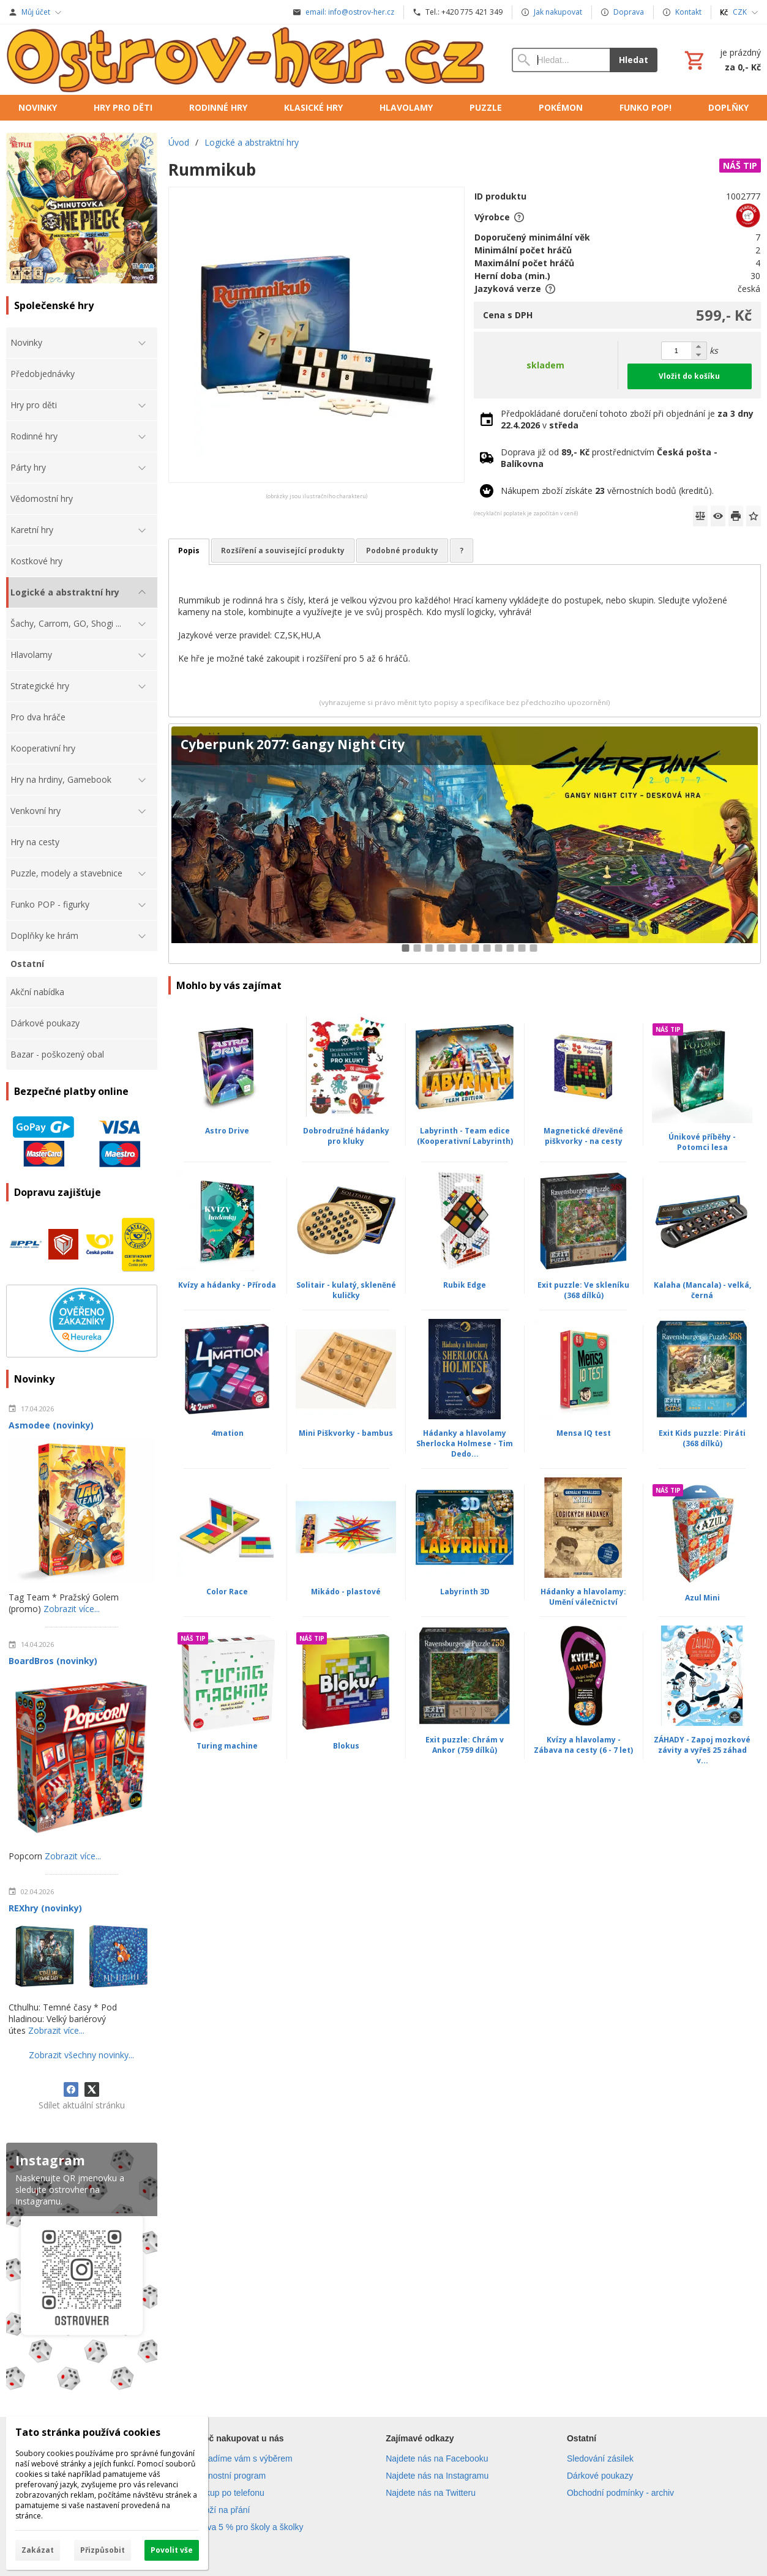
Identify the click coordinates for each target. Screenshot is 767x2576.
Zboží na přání (222, 2510)
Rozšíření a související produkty (283, 550)
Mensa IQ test (583, 1433)
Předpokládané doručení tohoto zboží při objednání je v (627, 419)
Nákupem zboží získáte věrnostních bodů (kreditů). (607, 490)
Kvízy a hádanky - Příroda (227, 1285)
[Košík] (721, 59)
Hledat (633, 59)
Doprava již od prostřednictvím (609, 457)
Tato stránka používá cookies (87, 2432)
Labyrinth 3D (465, 1591)
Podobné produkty (402, 550)
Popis (189, 550)
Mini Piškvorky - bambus (346, 1433)
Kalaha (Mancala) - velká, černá (702, 1290)
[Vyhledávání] (561, 60)
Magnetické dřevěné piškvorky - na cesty (583, 1136)
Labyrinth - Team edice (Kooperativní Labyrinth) (465, 1136)
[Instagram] (81, 2269)
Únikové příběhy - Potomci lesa (702, 1142)
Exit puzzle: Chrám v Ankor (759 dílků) (464, 1744)
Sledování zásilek (600, 2458)
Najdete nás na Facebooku (437, 2458)
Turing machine (227, 1746)
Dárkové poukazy (600, 2476)
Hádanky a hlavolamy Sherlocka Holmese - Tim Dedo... (464, 1443)
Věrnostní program (230, 2476)
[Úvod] (246, 59)
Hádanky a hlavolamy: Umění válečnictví (583, 1596)
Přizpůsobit (102, 2550)
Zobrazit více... (71, 1609)
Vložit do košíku (689, 376)
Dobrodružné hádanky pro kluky (346, 1136)
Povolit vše (172, 2550)
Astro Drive (227, 1131)
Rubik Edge (464, 1285)
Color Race (227, 1591)
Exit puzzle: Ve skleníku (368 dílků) (583, 1290)
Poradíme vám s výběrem (244, 2458)
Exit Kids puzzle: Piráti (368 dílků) (702, 1438)
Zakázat (37, 2550)
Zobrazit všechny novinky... (81, 2055)
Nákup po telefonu (229, 2493)
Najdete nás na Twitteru (431, 2493)
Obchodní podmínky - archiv (620, 2493)
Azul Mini (702, 1597)
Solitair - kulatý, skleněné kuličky (346, 1290)
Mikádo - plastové (346, 1591)
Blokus (346, 1746)
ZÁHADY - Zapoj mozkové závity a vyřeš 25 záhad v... (702, 1750)
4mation (227, 1433)
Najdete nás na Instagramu (437, 2476)
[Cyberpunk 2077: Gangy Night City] (464, 843)
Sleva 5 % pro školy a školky (249, 2527)
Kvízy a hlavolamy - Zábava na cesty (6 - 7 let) (583, 1744)
